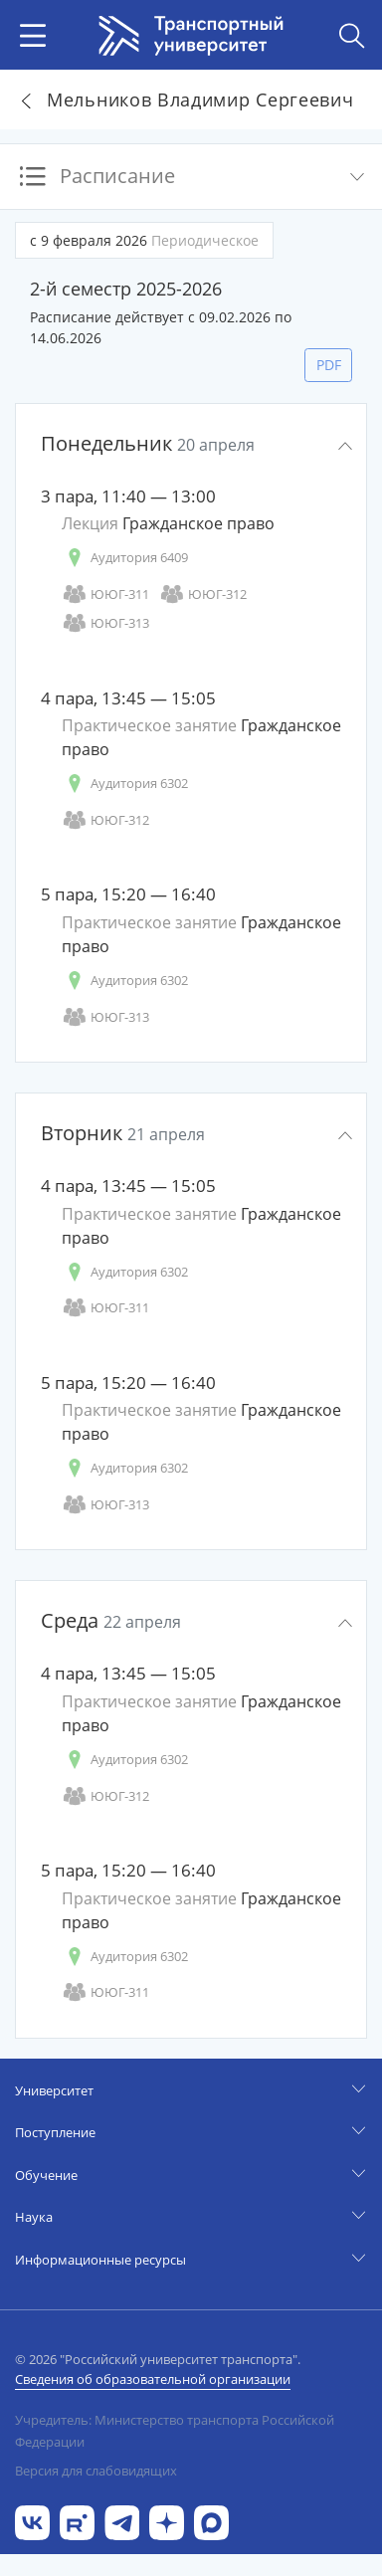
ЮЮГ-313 (105, 623)
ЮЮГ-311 (105, 594)
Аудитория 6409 (125, 557)
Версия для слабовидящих (96, 2470)
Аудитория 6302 (125, 783)
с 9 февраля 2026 (144, 240)
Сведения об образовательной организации (152, 2379)
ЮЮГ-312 (203, 594)
